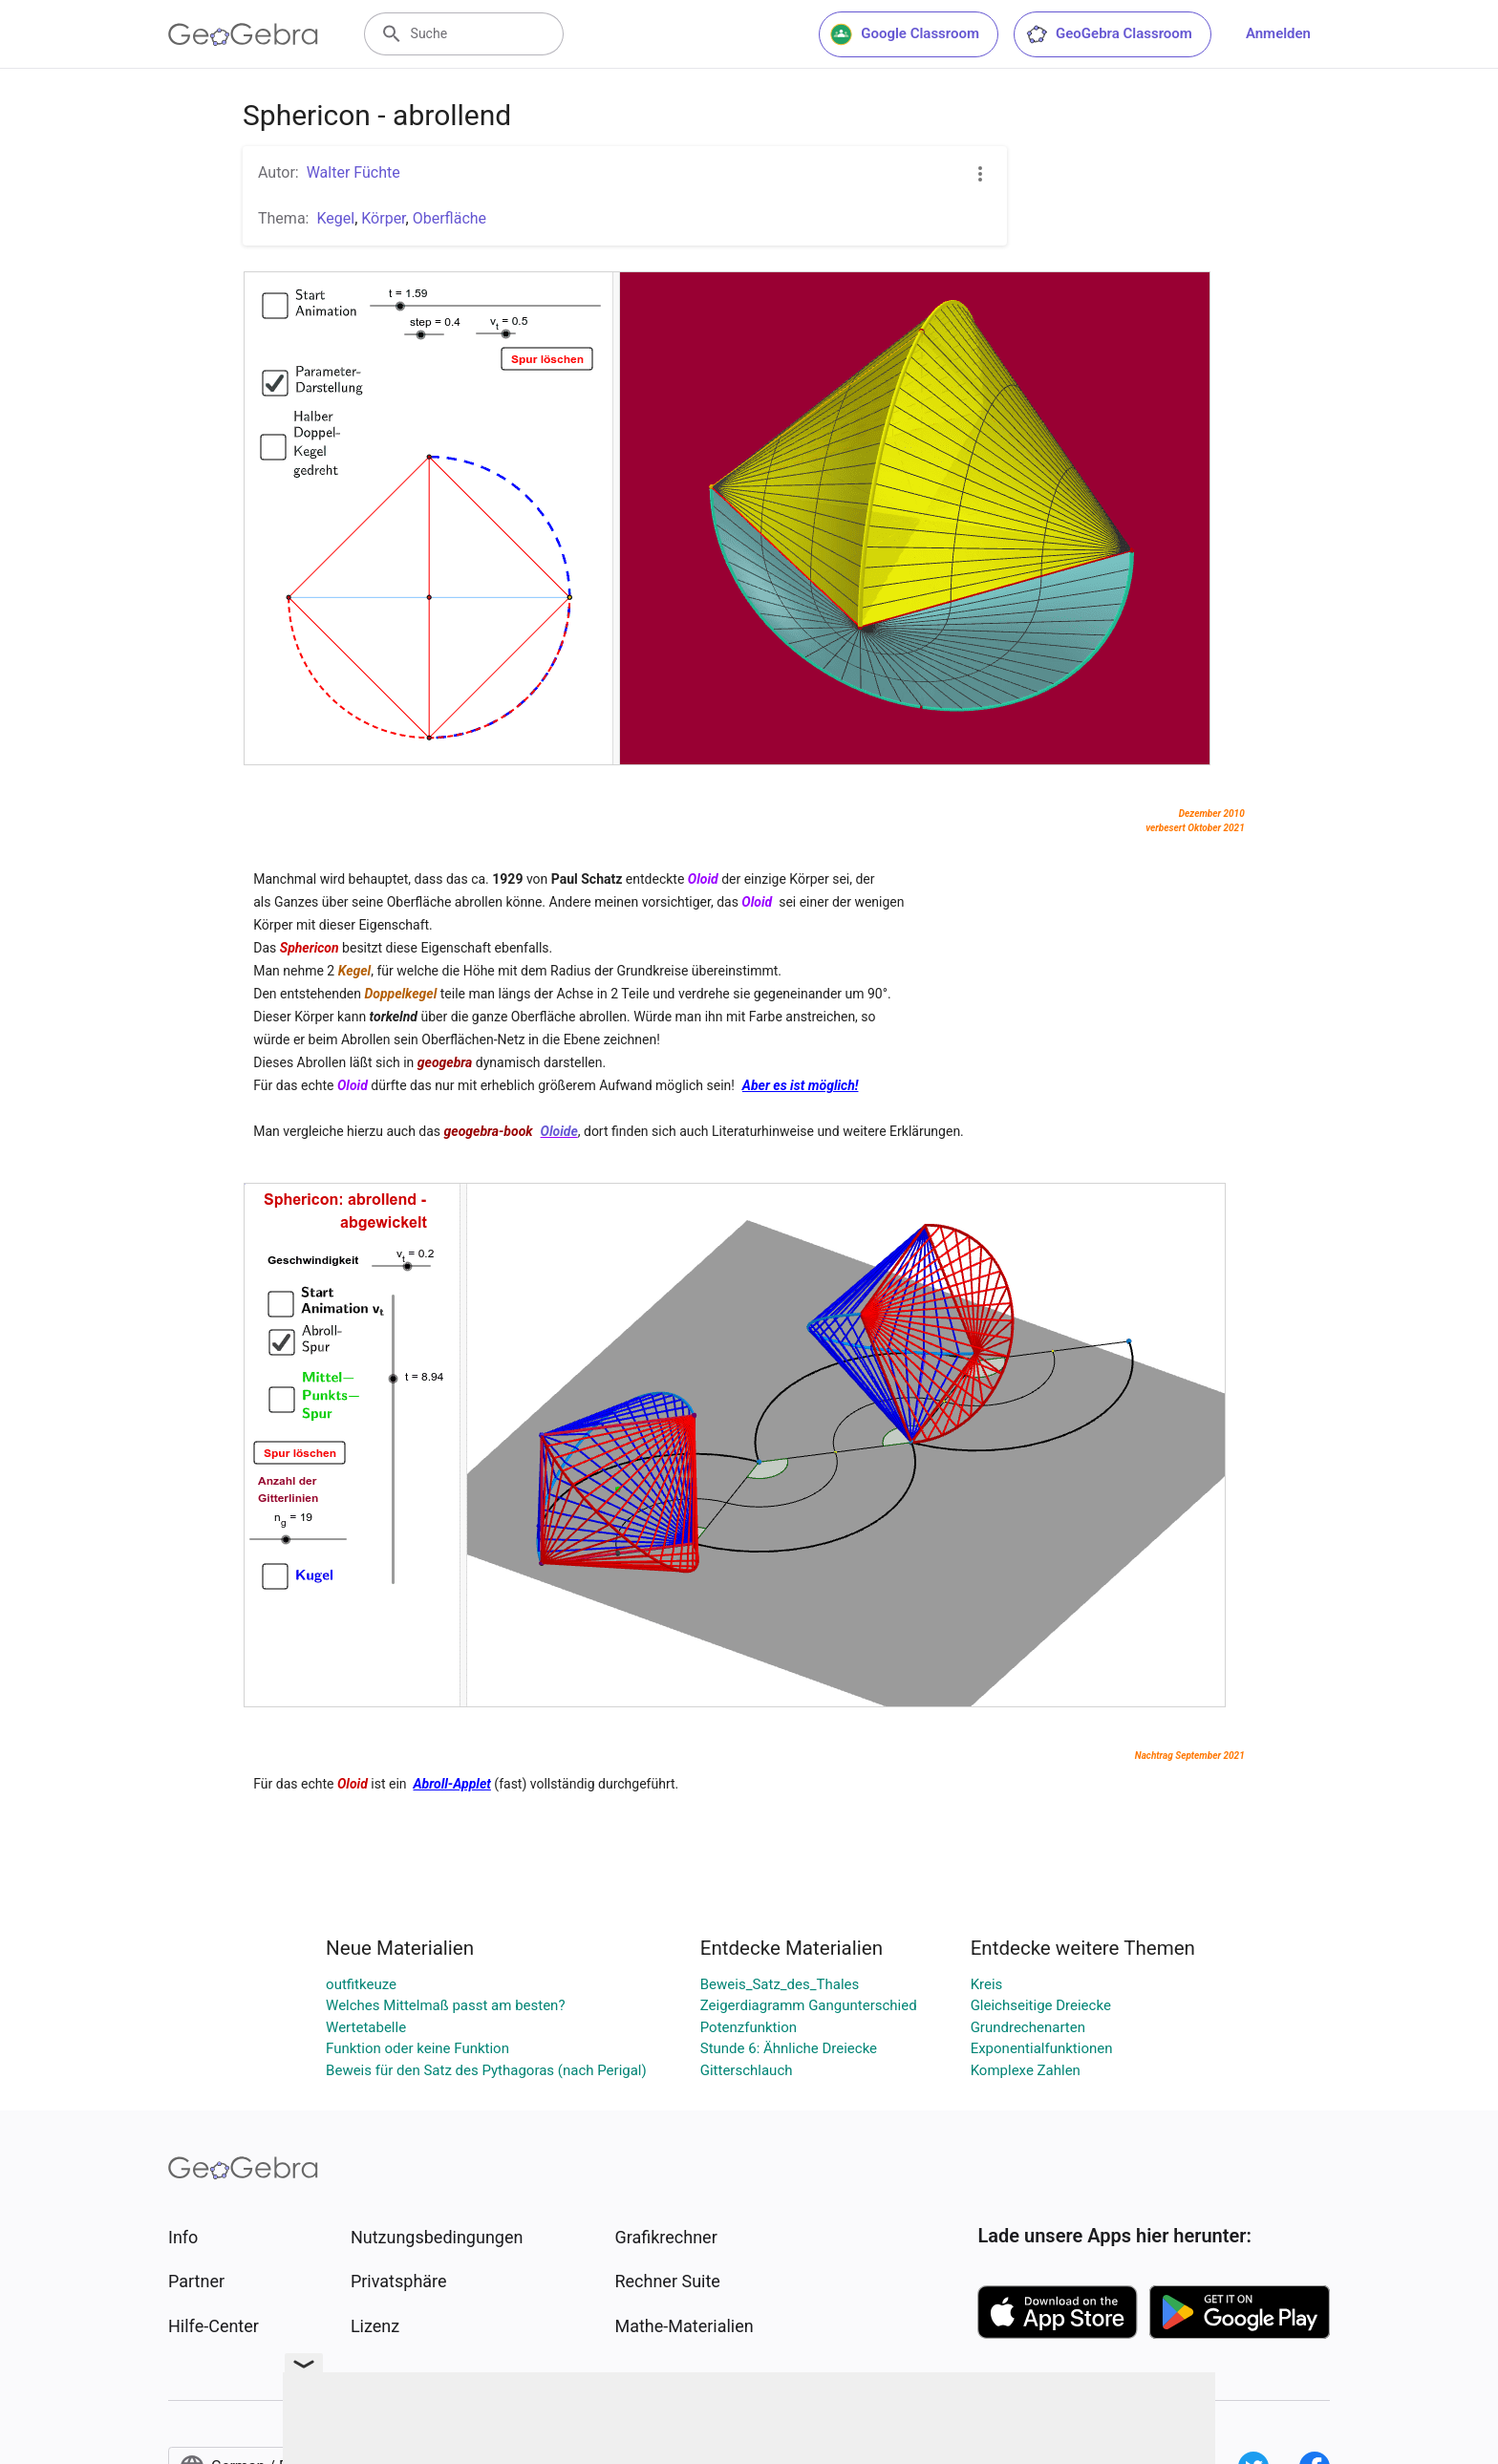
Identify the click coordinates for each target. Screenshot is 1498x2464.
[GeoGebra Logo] (243, 34)
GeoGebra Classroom (1108, 34)
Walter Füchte (353, 172)
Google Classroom (904, 34)
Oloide (559, 1131)
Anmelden (1278, 33)
